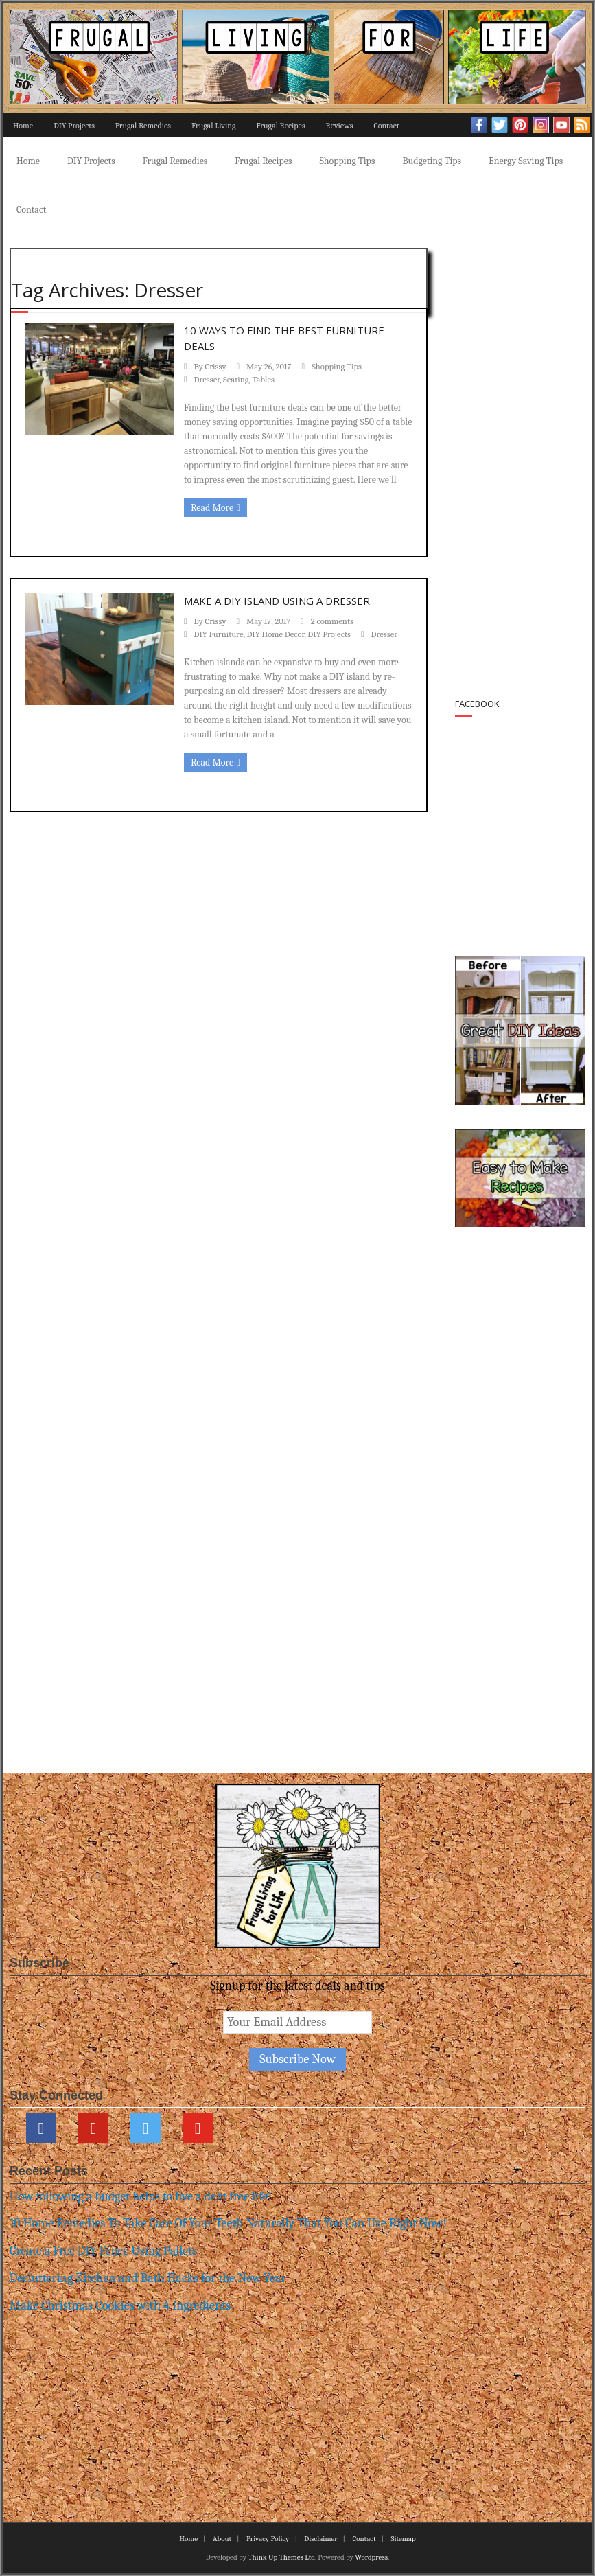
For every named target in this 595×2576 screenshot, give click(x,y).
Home (23, 125)
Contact (386, 125)
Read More (212, 508)
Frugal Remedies (143, 125)
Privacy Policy (267, 2538)
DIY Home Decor (275, 634)
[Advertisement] (526, 457)
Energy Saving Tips (526, 161)
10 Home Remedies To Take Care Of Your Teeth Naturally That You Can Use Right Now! (228, 2223)
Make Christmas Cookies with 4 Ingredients (120, 2306)
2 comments (332, 621)
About (222, 2538)
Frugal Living (213, 125)
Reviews (339, 125)
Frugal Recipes (280, 125)
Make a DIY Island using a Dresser (277, 601)
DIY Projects (74, 125)
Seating (236, 379)
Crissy (215, 366)
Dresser (207, 379)
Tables (264, 379)
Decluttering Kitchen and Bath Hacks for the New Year (148, 2278)
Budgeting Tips (431, 161)
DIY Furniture (219, 634)
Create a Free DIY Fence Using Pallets (103, 2251)
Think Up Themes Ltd (281, 2557)
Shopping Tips (347, 161)
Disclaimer (320, 2538)
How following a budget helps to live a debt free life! (141, 2196)
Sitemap (402, 2538)
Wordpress (371, 2557)
